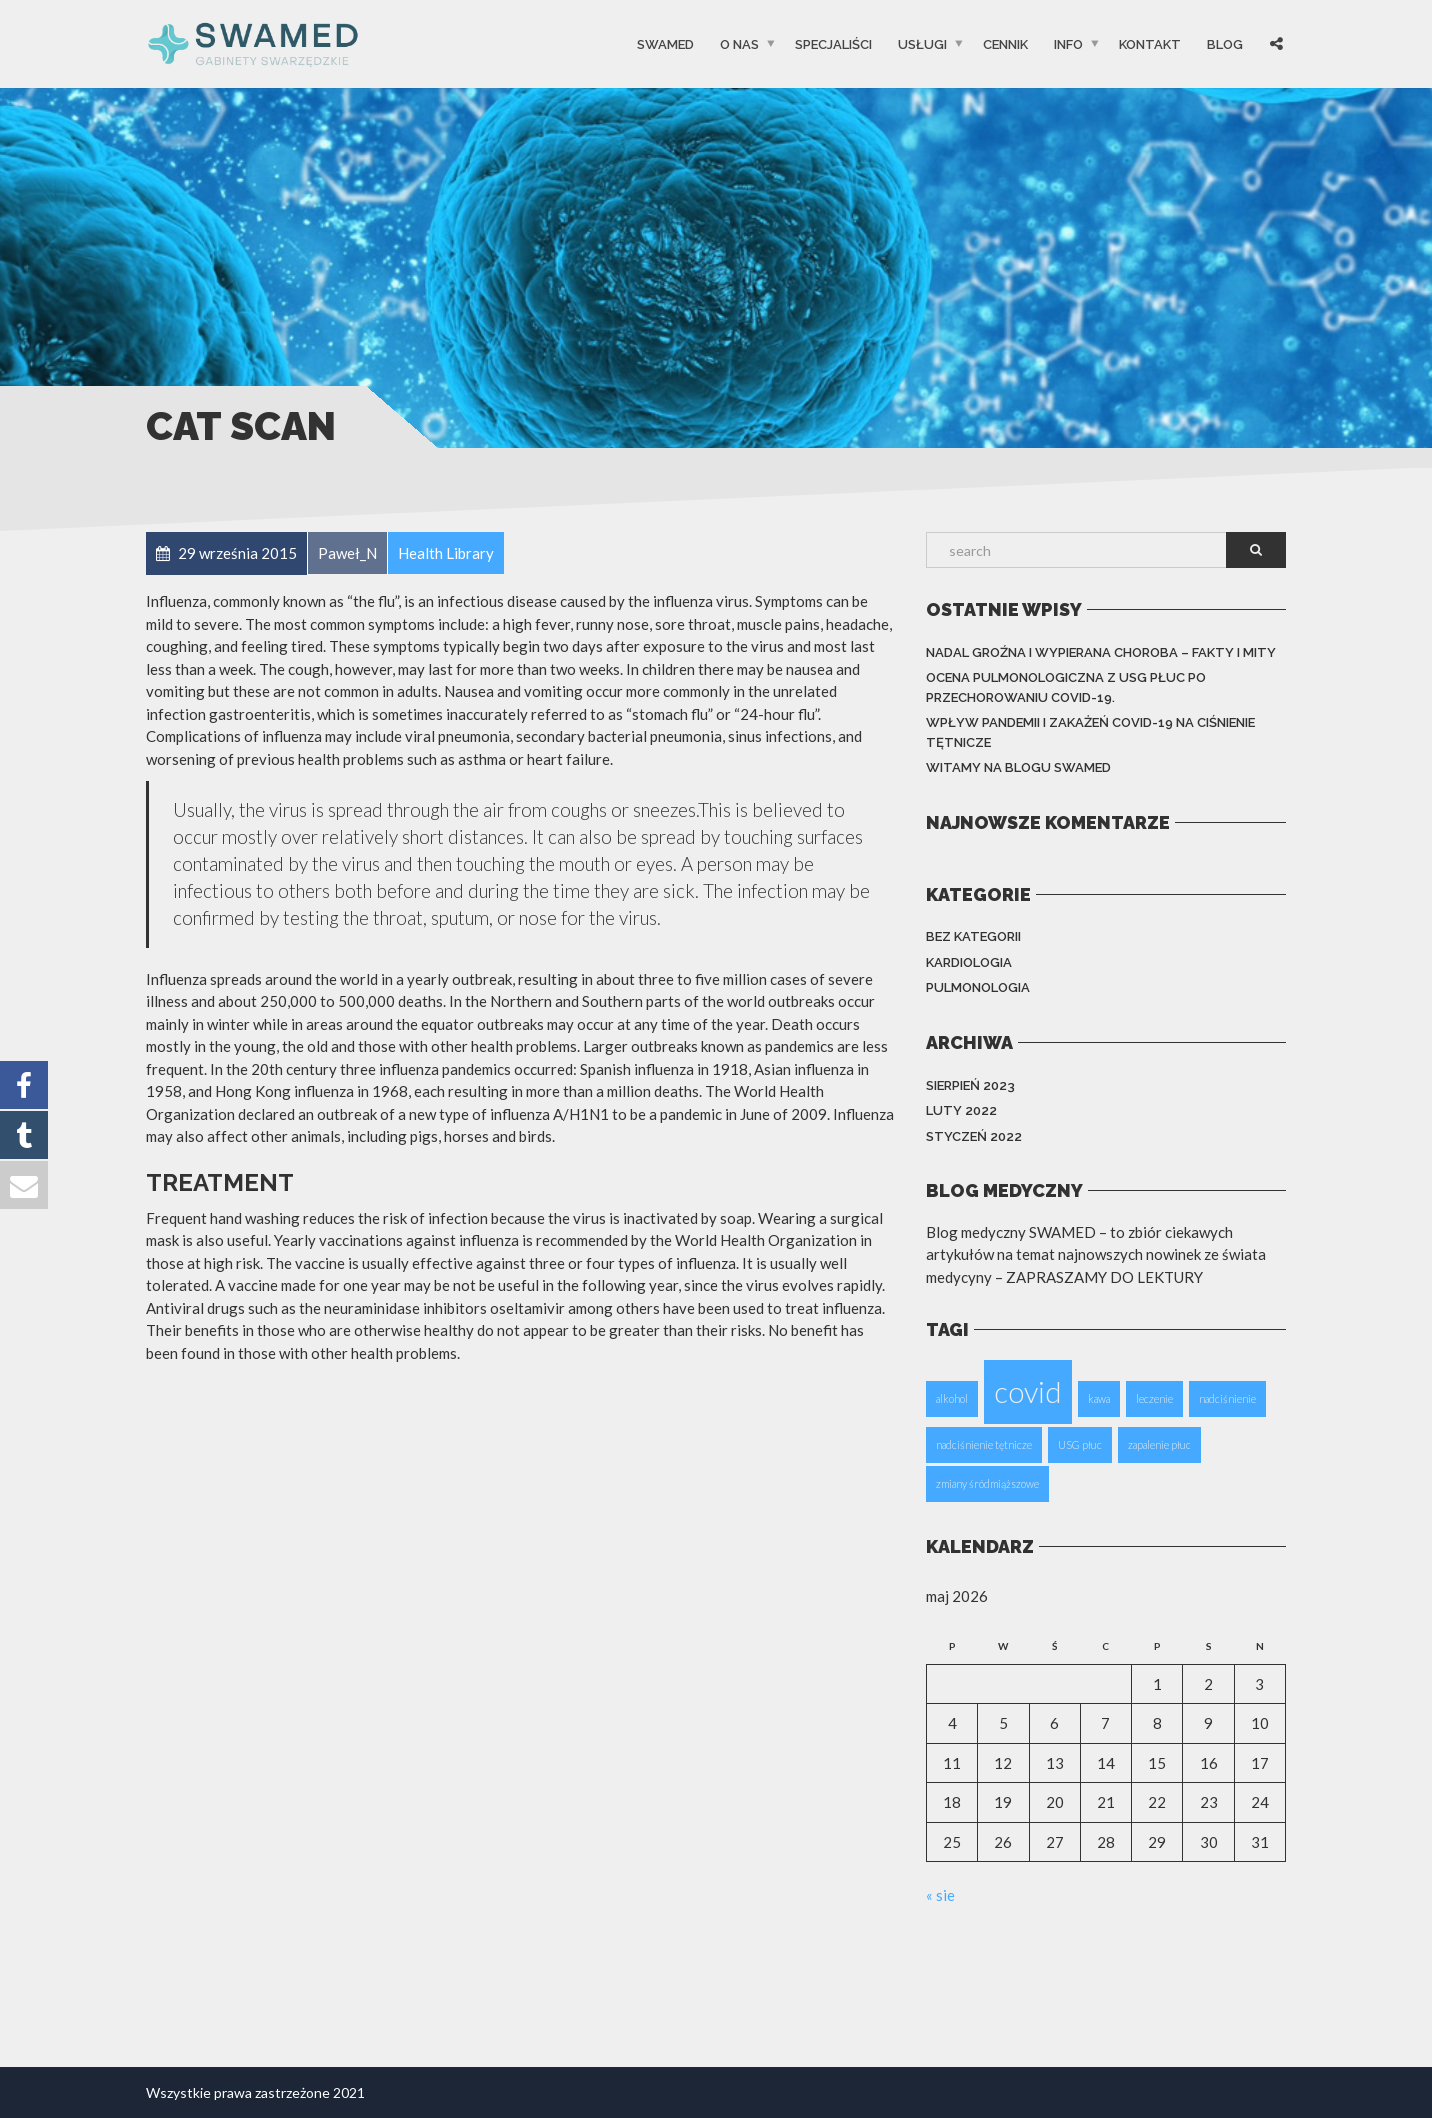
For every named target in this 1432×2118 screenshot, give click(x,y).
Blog (1225, 43)
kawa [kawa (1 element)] (1099, 1398)
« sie (940, 1895)
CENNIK (1005, 43)
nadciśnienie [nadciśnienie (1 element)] (1227, 1398)
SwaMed (665, 43)
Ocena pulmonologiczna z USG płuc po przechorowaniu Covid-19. (1066, 687)
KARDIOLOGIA (969, 962)
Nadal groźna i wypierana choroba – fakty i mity (1101, 652)
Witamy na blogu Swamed (1018, 767)
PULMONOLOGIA (978, 987)
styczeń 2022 (974, 1136)
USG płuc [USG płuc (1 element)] (1080, 1444)
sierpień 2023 (970, 1085)
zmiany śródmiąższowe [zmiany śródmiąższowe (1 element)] (987, 1483)
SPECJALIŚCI (833, 43)
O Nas (739, 43)
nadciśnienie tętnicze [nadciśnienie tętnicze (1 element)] (984, 1444)
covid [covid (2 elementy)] (1028, 1391)
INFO (1068, 43)
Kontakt (1150, 43)
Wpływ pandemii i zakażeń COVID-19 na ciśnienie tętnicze (1090, 732)
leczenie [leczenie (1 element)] (1154, 1398)
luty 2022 (961, 1110)
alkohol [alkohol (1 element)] (952, 1398)
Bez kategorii (973, 936)
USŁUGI (922, 43)
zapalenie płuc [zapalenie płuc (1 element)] (1159, 1444)
